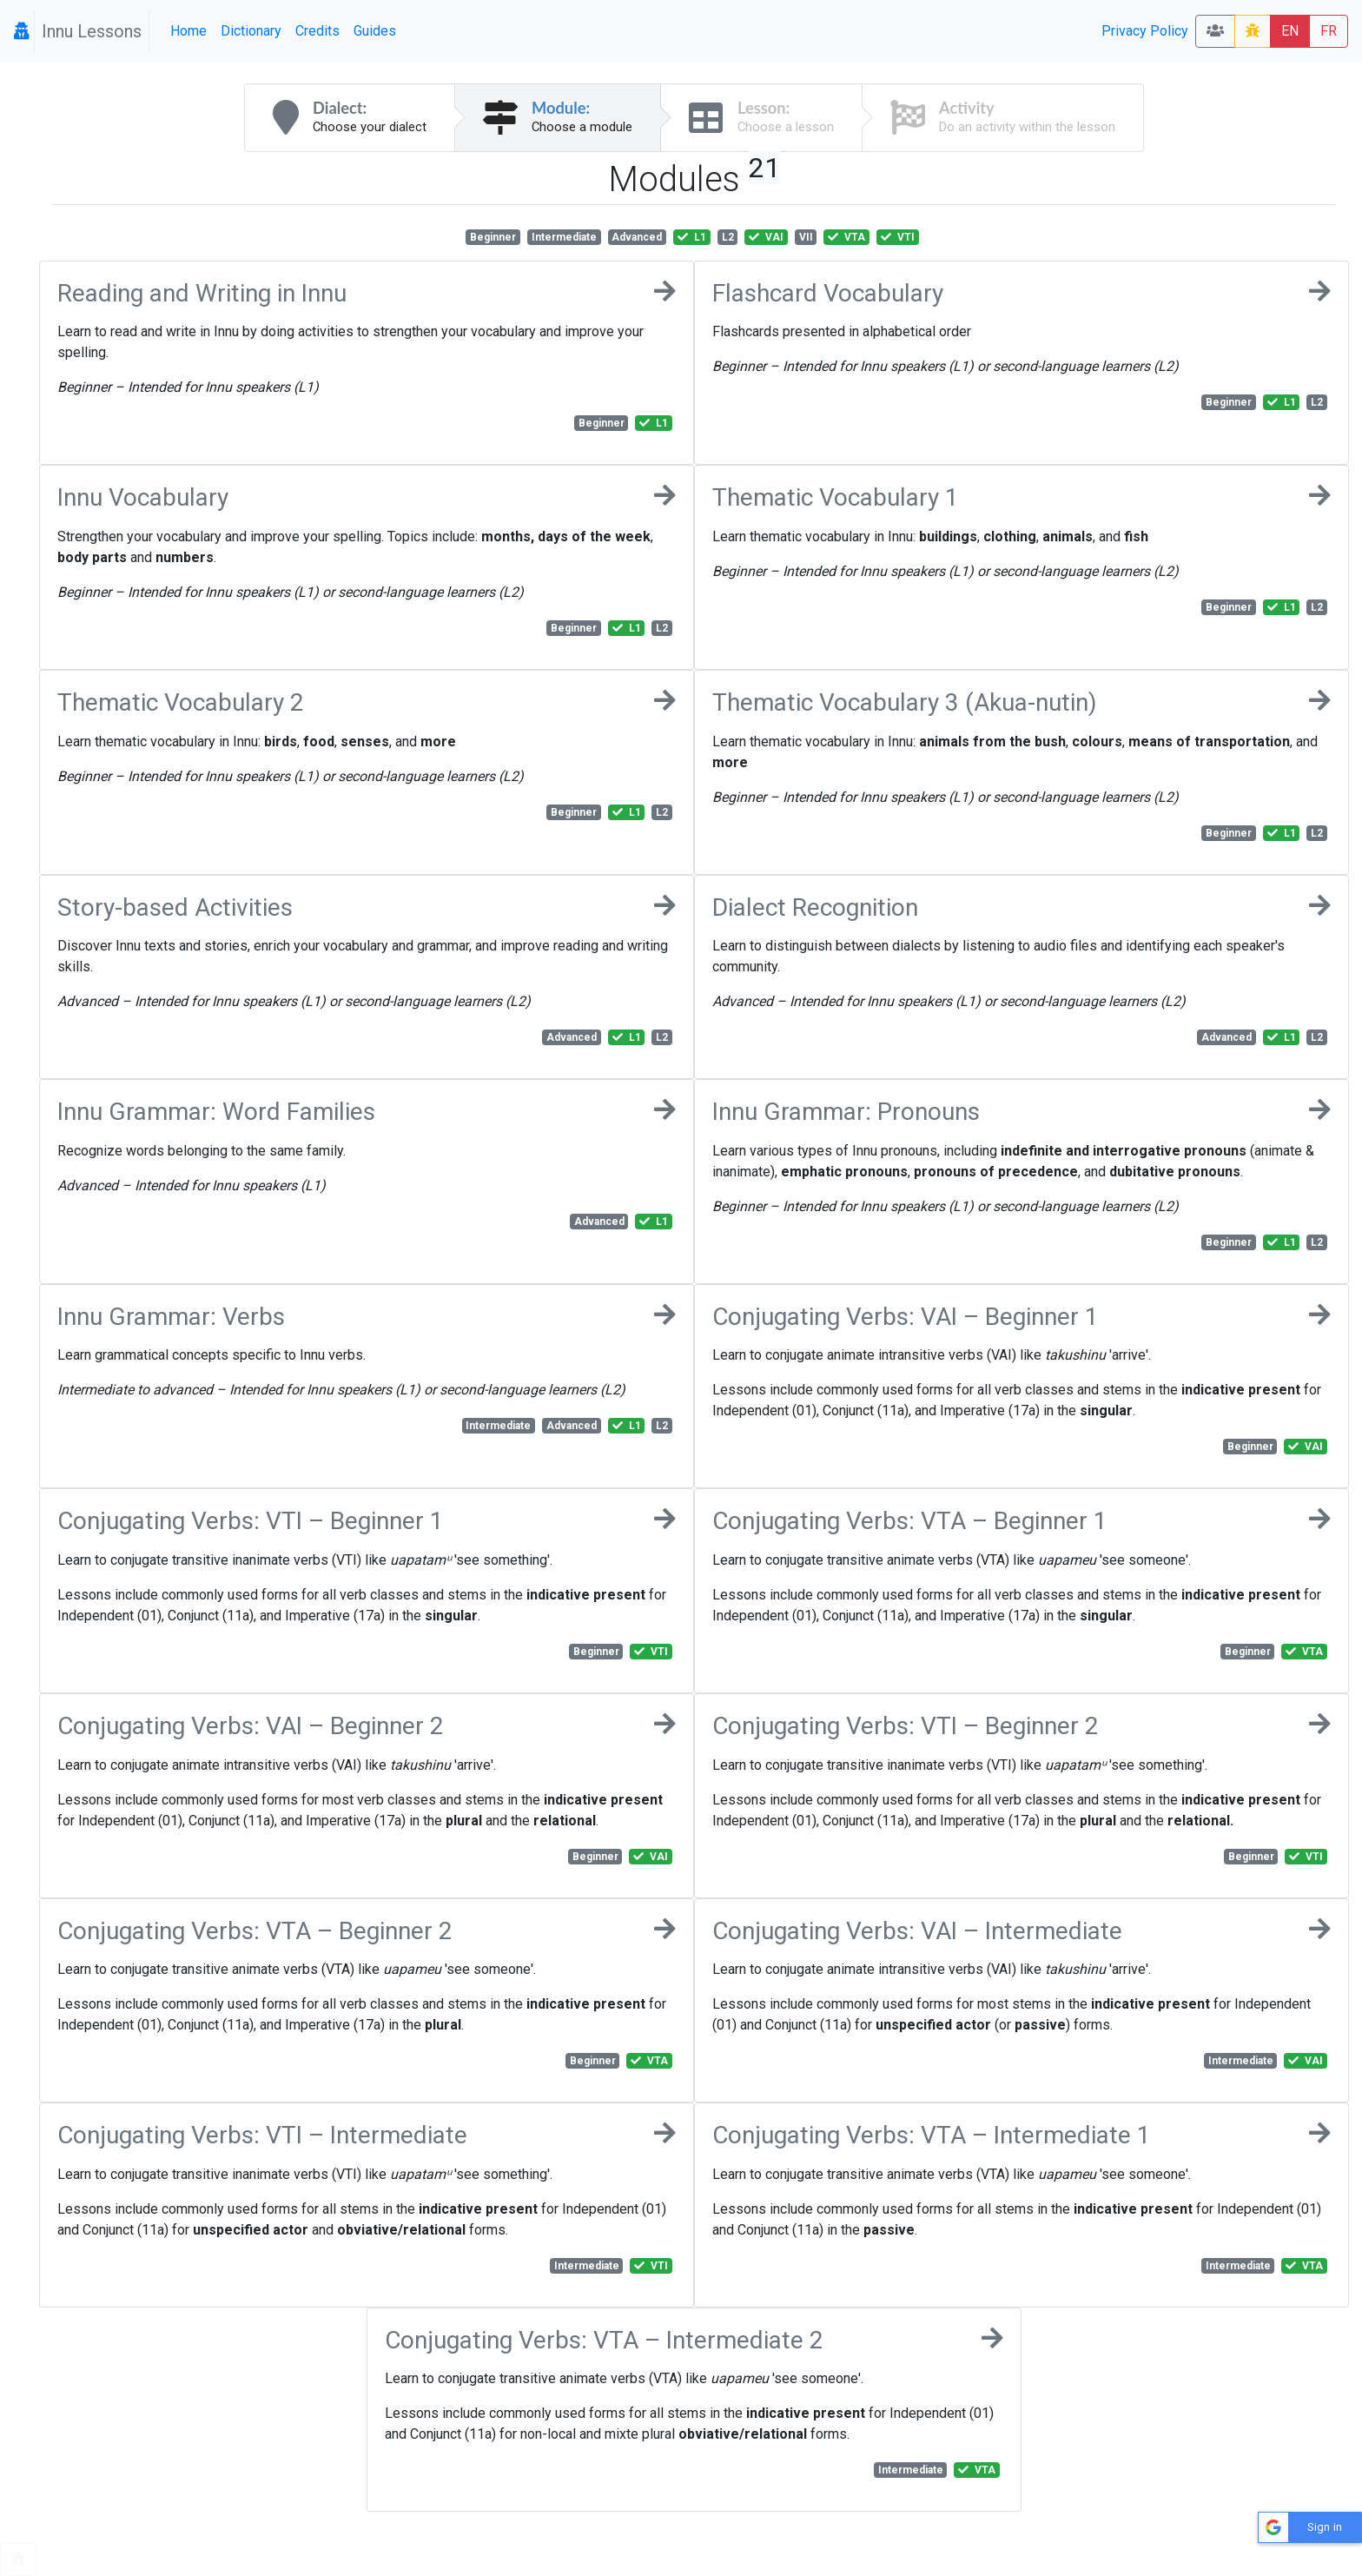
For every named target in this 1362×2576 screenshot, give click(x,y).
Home (188, 31)
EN (1290, 31)
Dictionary (251, 31)
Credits (317, 31)
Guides (375, 31)
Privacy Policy (1144, 31)
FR (1328, 31)
